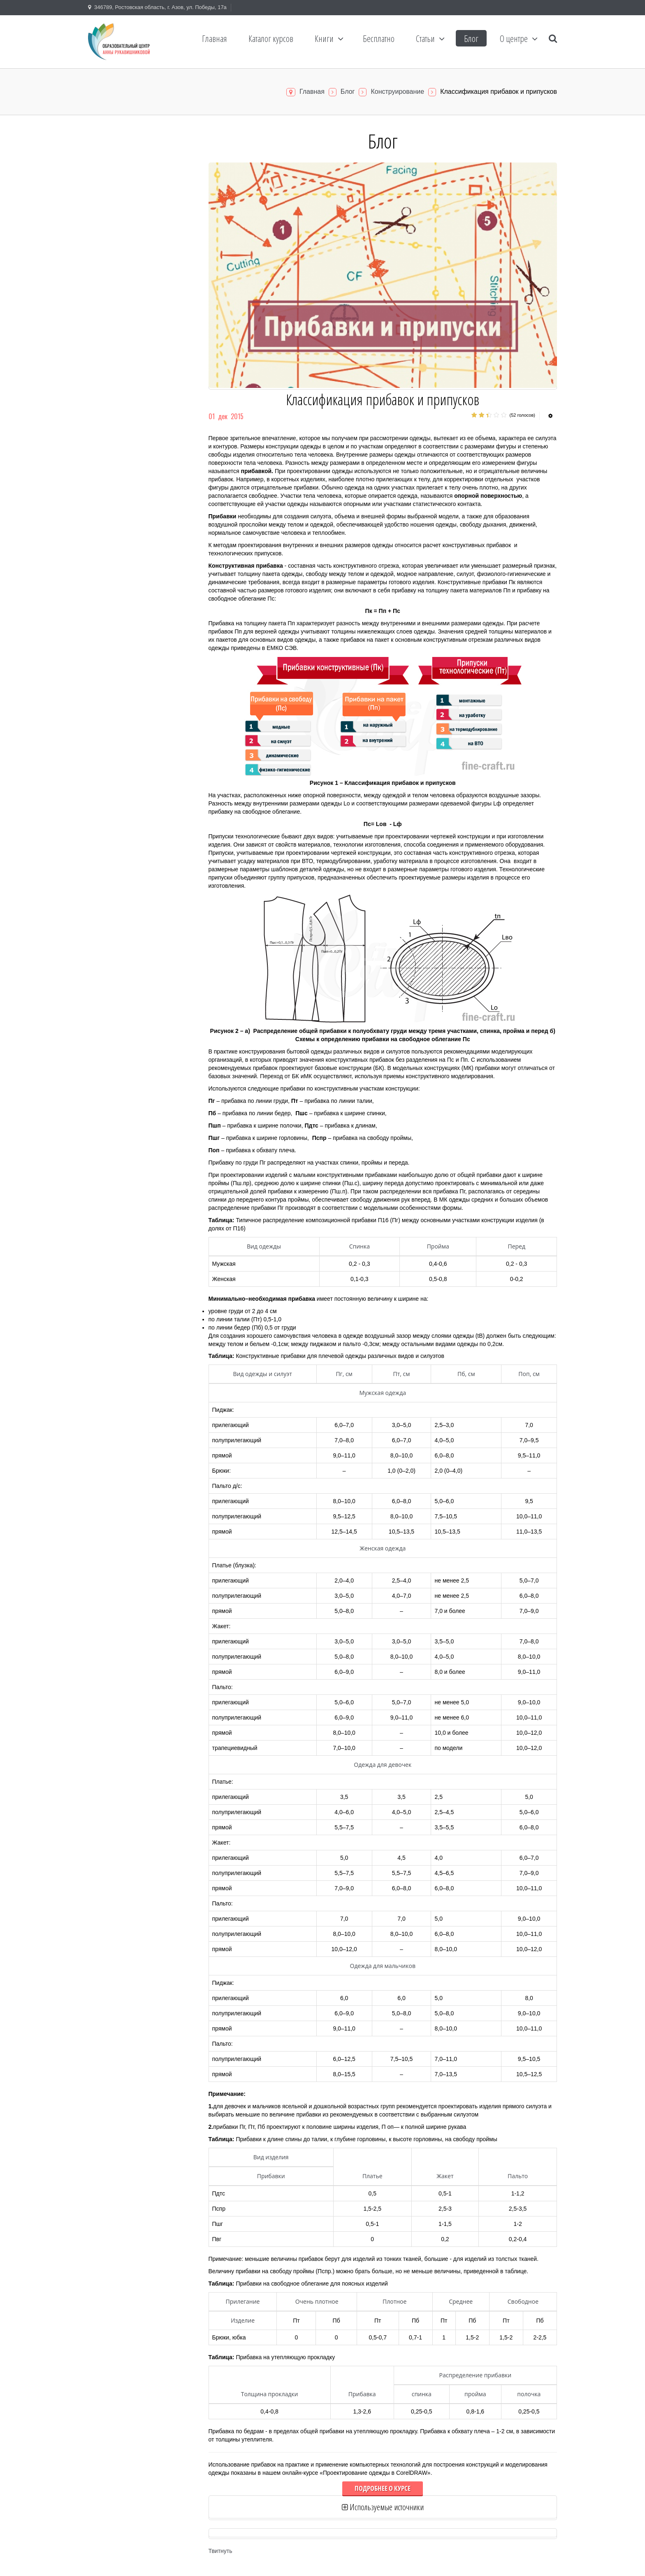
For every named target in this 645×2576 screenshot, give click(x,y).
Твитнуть (220, 2551)
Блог (348, 91)
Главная (312, 91)
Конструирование (397, 91)
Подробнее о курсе (383, 2488)
